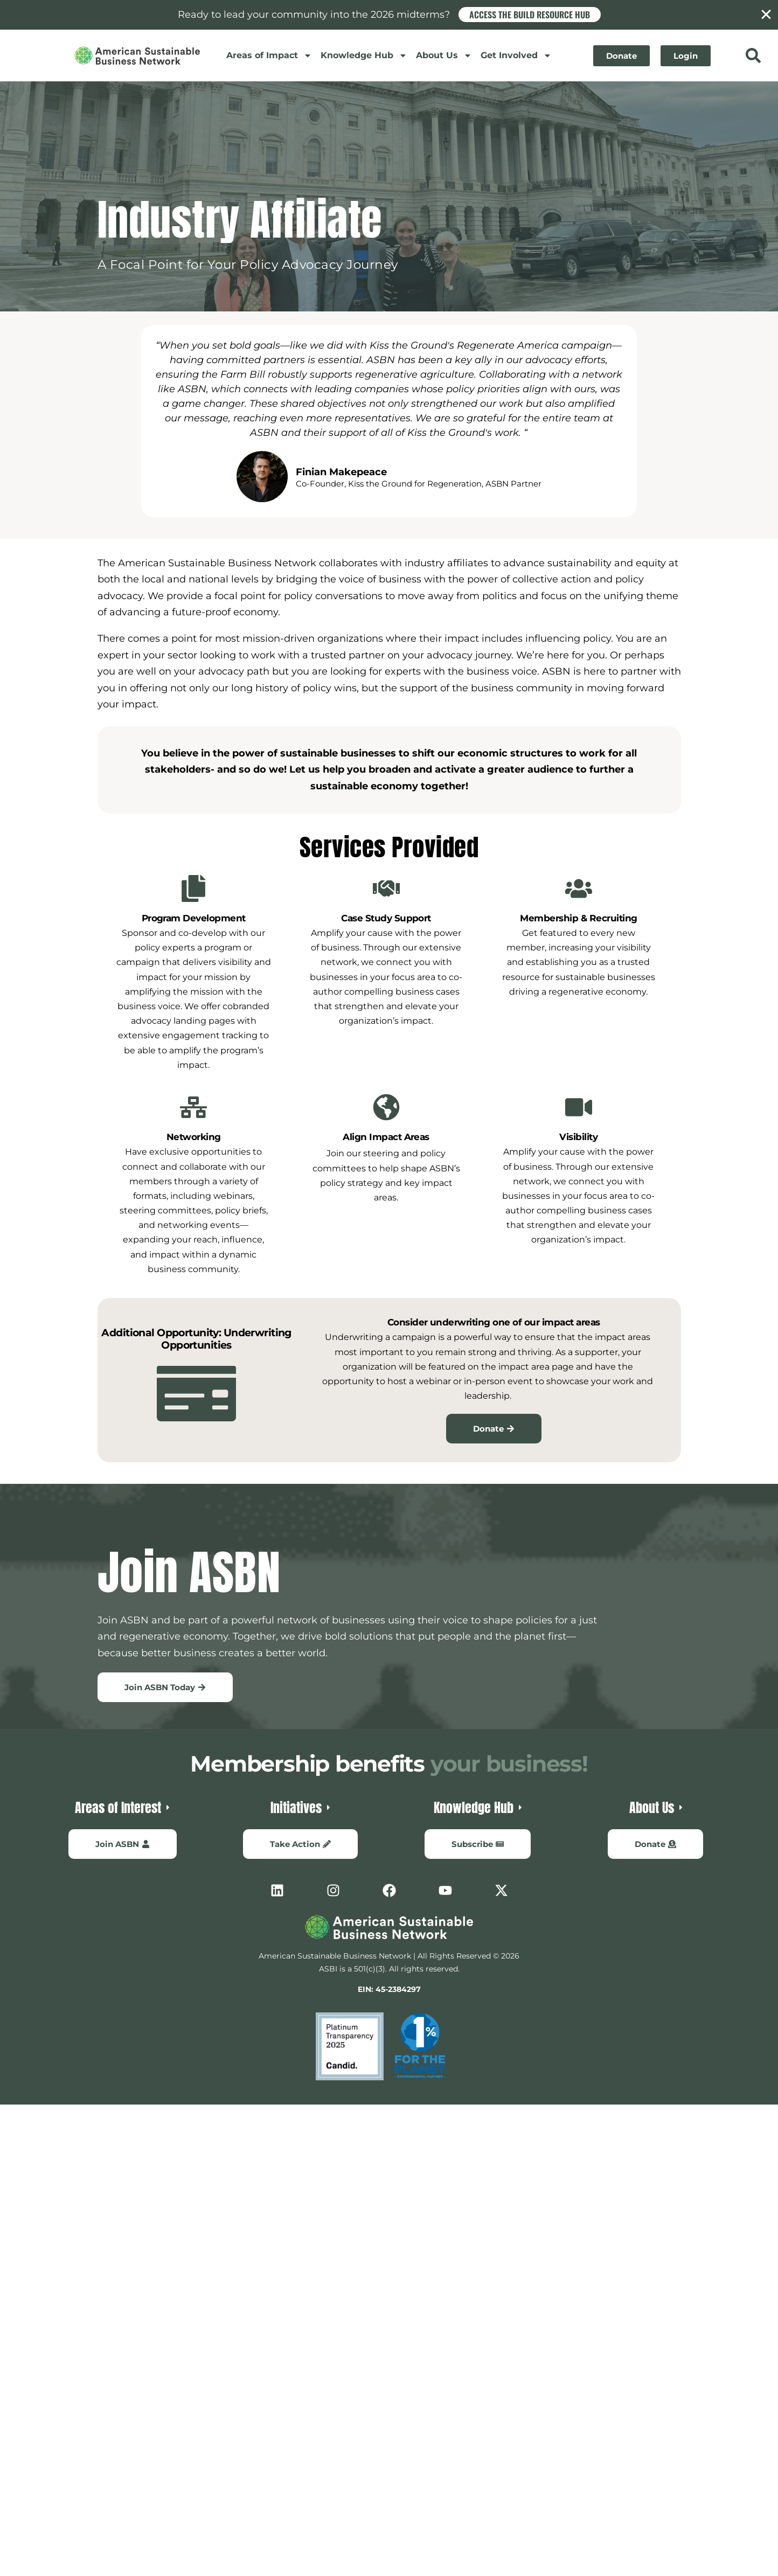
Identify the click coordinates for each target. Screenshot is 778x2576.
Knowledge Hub (364, 55)
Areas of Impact (269, 55)
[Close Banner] (766, 14)
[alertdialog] (389, 15)
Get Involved (516, 55)
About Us (444, 55)
